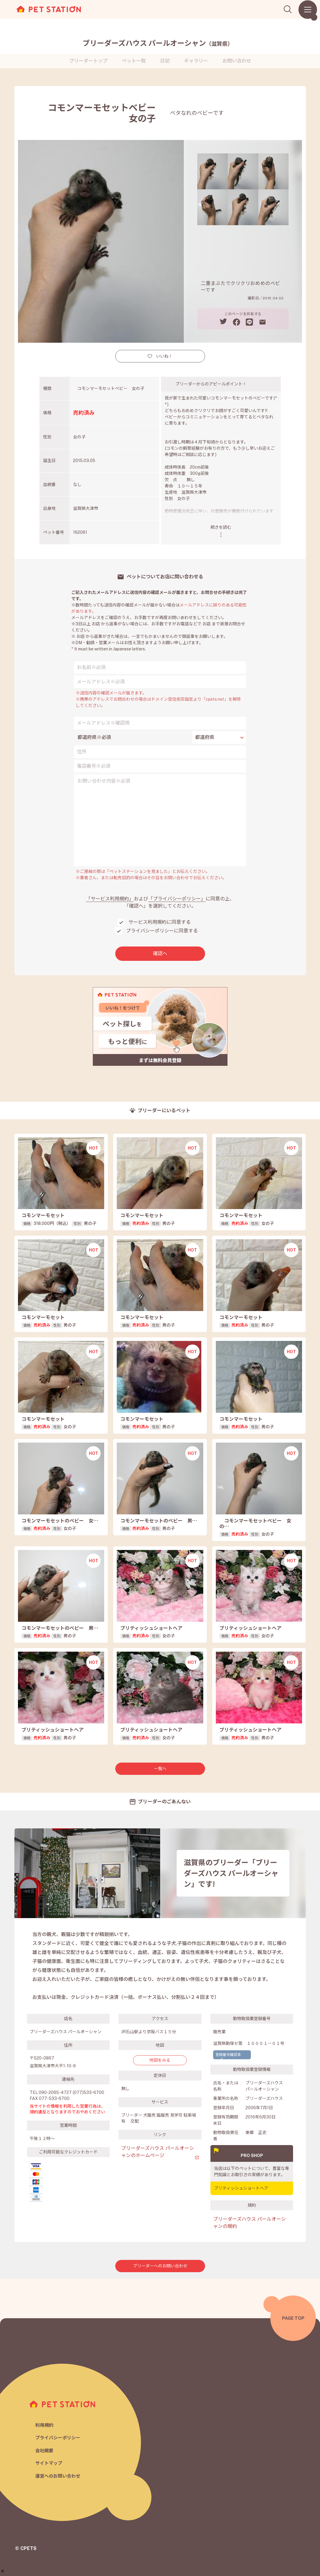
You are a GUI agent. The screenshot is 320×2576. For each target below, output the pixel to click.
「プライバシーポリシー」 (177, 899)
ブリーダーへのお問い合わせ (160, 2265)
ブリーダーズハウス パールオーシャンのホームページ (157, 2151)
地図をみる (159, 2060)
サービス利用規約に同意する (159, 922)
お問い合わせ (236, 61)
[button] (2, 2571)
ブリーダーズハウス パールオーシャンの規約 (249, 2222)
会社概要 (44, 2450)
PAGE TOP (293, 2318)
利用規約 (44, 2425)
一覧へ (160, 1768)
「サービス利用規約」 (110, 899)
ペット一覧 (134, 61)
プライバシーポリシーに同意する (162, 931)
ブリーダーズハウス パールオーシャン (158, 43)
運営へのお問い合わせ (57, 2476)
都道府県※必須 (94, 737)
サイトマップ (48, 2463)
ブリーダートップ (88, 61)
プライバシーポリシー (57, 2437)
